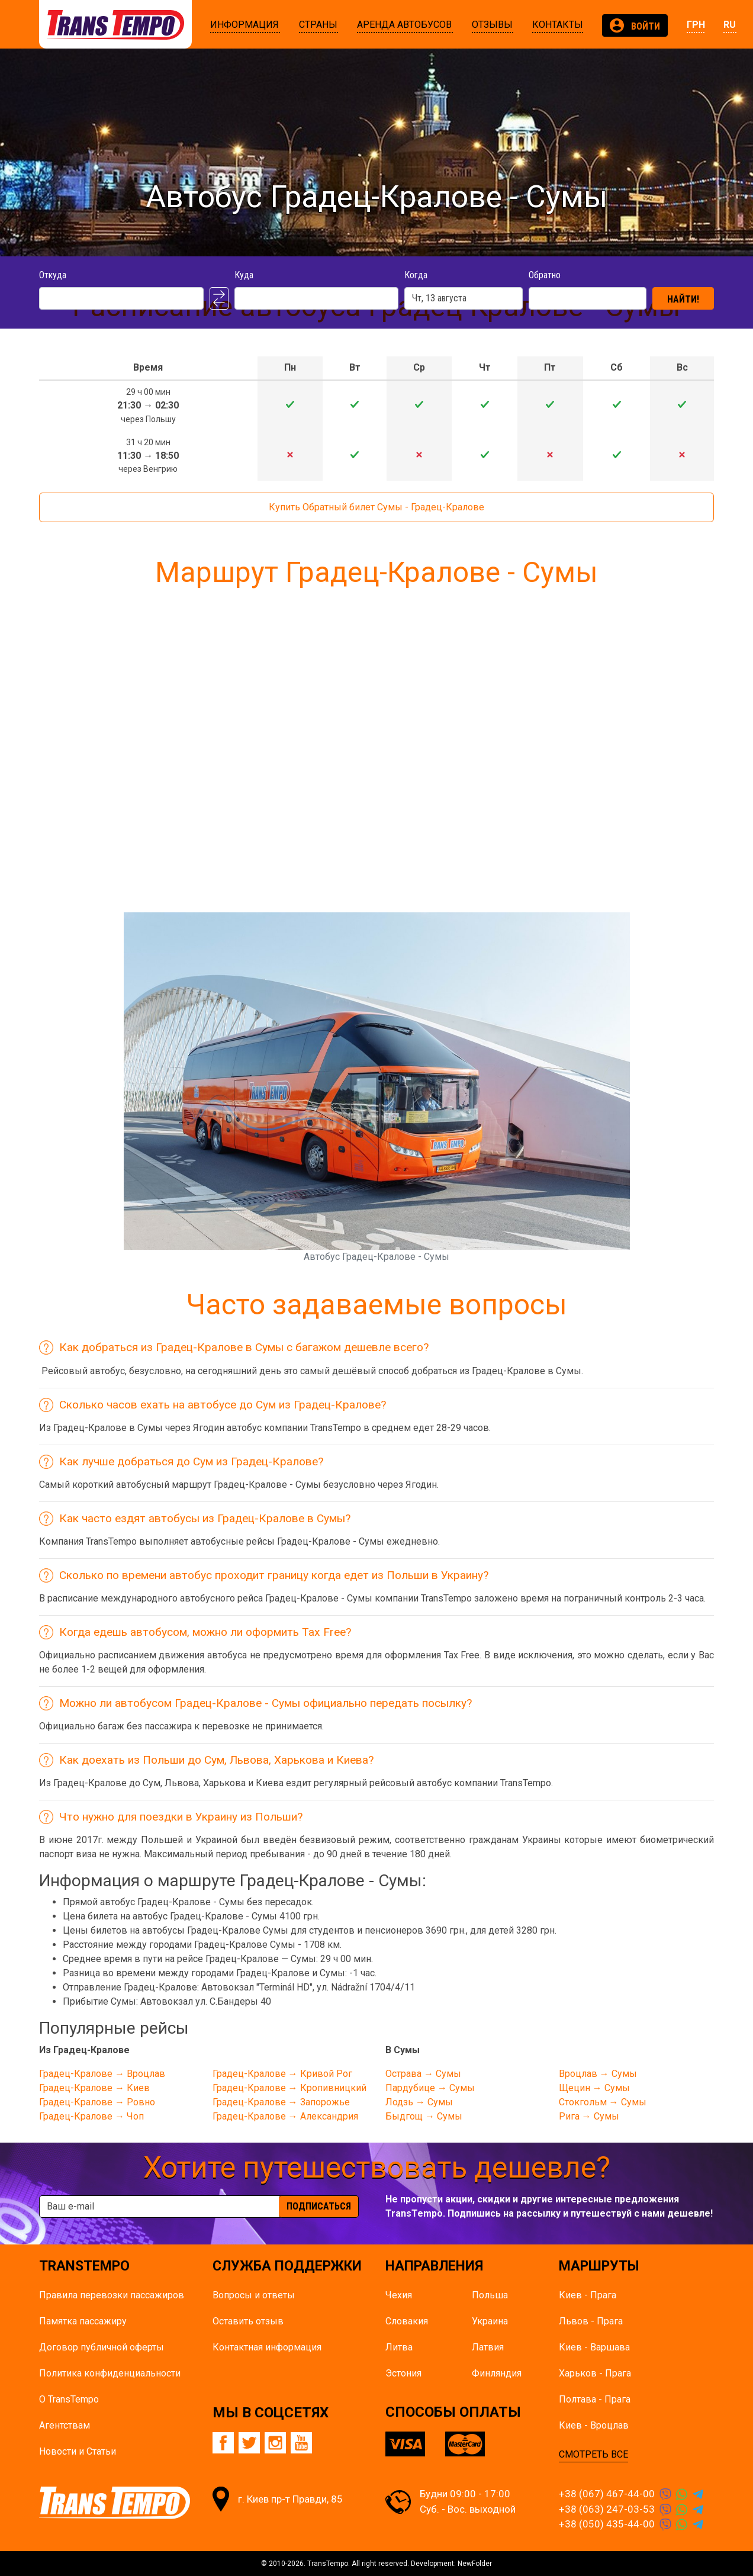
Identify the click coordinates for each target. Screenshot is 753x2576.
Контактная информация (267, 2347)
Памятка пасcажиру (83, 2321)
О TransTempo (69, 2399)
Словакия (406, 2321)
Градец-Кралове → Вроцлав (102, 2073)
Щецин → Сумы (594, 2087)
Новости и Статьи (77, 2451)
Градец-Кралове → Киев (94, 2087)
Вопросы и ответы (254, 2295)
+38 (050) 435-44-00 (607, 2524)
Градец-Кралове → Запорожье (281, 2102)
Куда (243, 275)
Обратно (545, 275)
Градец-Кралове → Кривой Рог (282, 2073)
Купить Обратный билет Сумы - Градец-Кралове (376, 507)
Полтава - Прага (594, 2399)
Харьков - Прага (595, 2373)
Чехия (398, 2295)
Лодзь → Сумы (419, 2102)
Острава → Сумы (423, 2073)
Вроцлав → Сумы (598, 2073)
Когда (415, 275)
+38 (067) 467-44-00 (607, 2494)
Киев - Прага (587, 2295)
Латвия (488, 2347)
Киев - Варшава (594, 2347)
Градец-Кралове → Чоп (91, 2116)
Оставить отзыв (248, 2321)
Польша (490, 2295)
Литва (399, 2347)
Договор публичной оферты (101, 2347)
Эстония (403, 2373)
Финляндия (497, 2373)
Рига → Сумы (589, 2116)
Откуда (52, 275)
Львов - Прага (591, 2321)
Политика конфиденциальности (110, 2373)
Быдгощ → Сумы (423, 2116)
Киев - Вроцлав (594, 2425)
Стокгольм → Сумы (602, 2102)
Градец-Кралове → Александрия (285, 2116)
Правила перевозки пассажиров (111, 2295)
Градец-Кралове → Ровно (97, 2102)
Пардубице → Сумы (430, 2087)
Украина (490, 2321)
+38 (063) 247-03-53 (607, 2509)
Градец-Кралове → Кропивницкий (289, 2087)
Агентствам (64, 2425)
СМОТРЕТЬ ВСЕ (593, 2454)
